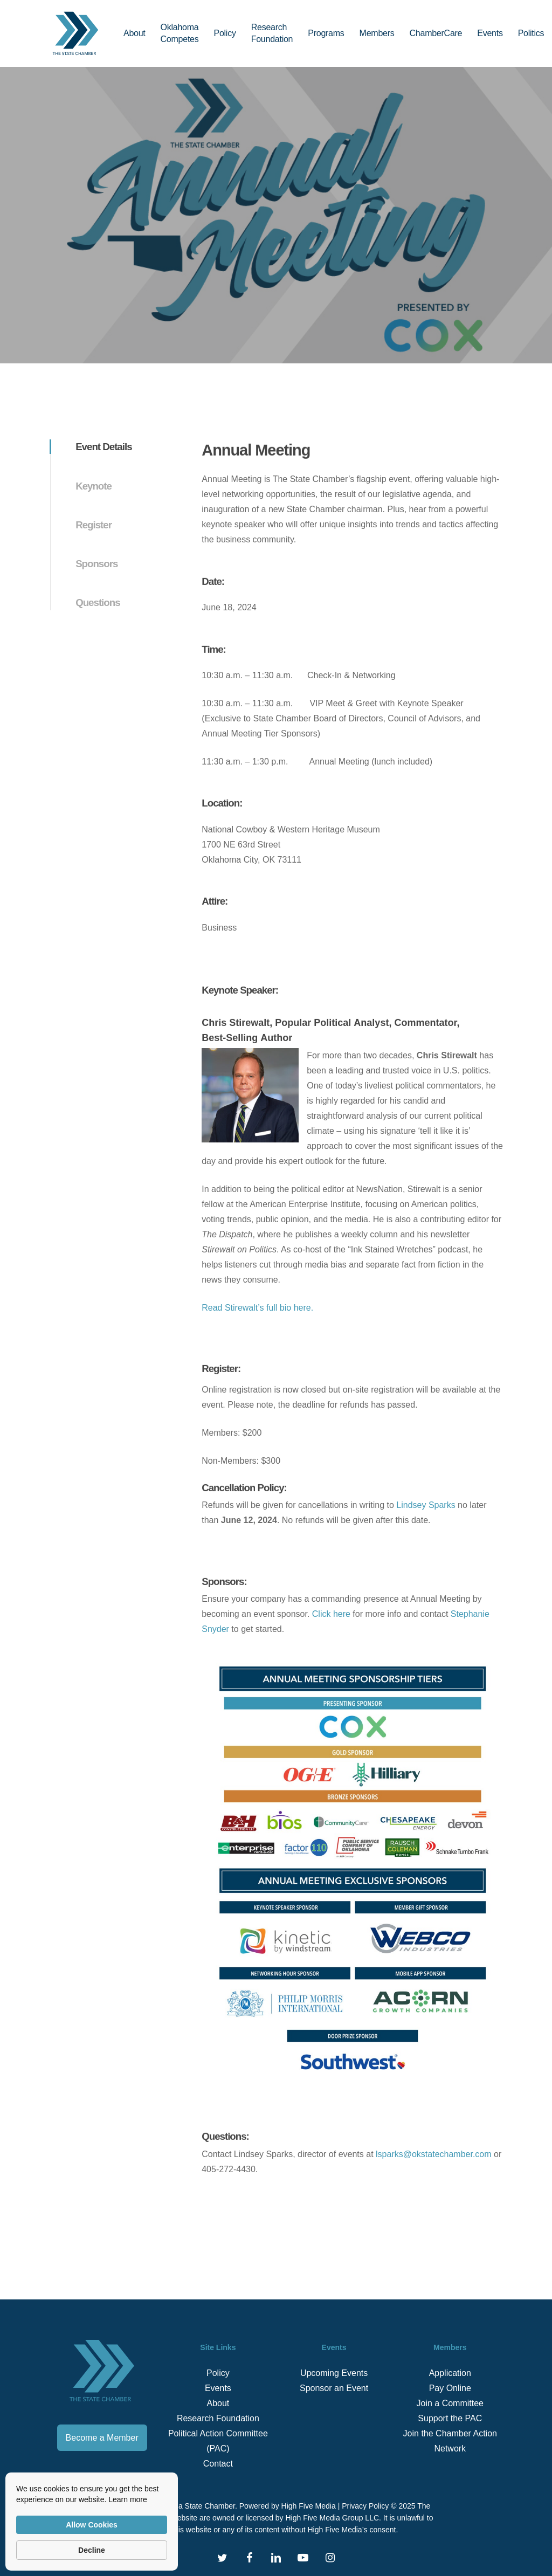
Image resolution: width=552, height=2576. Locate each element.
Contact (218, 2463)
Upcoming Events (334, 2373)
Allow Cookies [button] (92, 2524)
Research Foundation (218, 2418)
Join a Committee (450, 2403)
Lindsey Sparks (425, 1505)
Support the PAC (450, 2418)
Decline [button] (91, 2550)
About (217, 2403)
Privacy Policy (365, 2506)
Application (450, 2373)
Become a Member (102, 2437)
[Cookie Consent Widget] (91, 2521)
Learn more (127, 2499)
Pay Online (450, 2388)
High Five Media (308, 2506)
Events (218, 2388)
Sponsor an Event (334, 2388)
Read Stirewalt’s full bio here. (257, 1307)
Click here (331, 1613)
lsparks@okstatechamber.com (434, 2154)
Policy (218, 2373)
